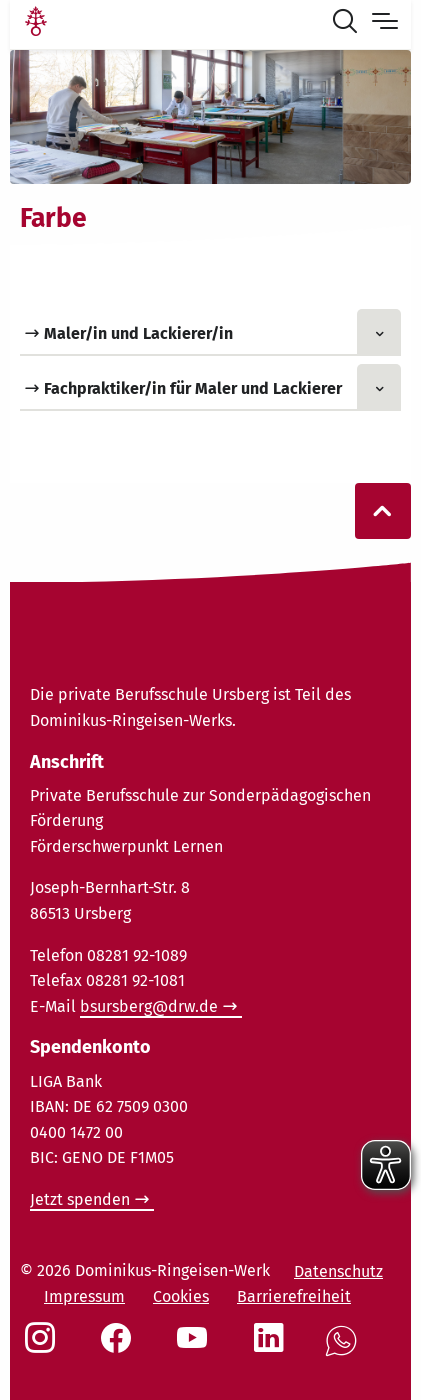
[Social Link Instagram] (44, 1348)
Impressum (84, 1296)
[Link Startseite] (36, 24)
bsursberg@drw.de (149, 1006)
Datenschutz (338, 1271)
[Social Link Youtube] (196, 1348)
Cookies (181, 1296)
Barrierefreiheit (294, 1296)
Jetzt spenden (80, 1199)
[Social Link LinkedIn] (273, 1348)
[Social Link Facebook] (120, 1348)
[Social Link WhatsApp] (345, 1351)
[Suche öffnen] (349, 24)
